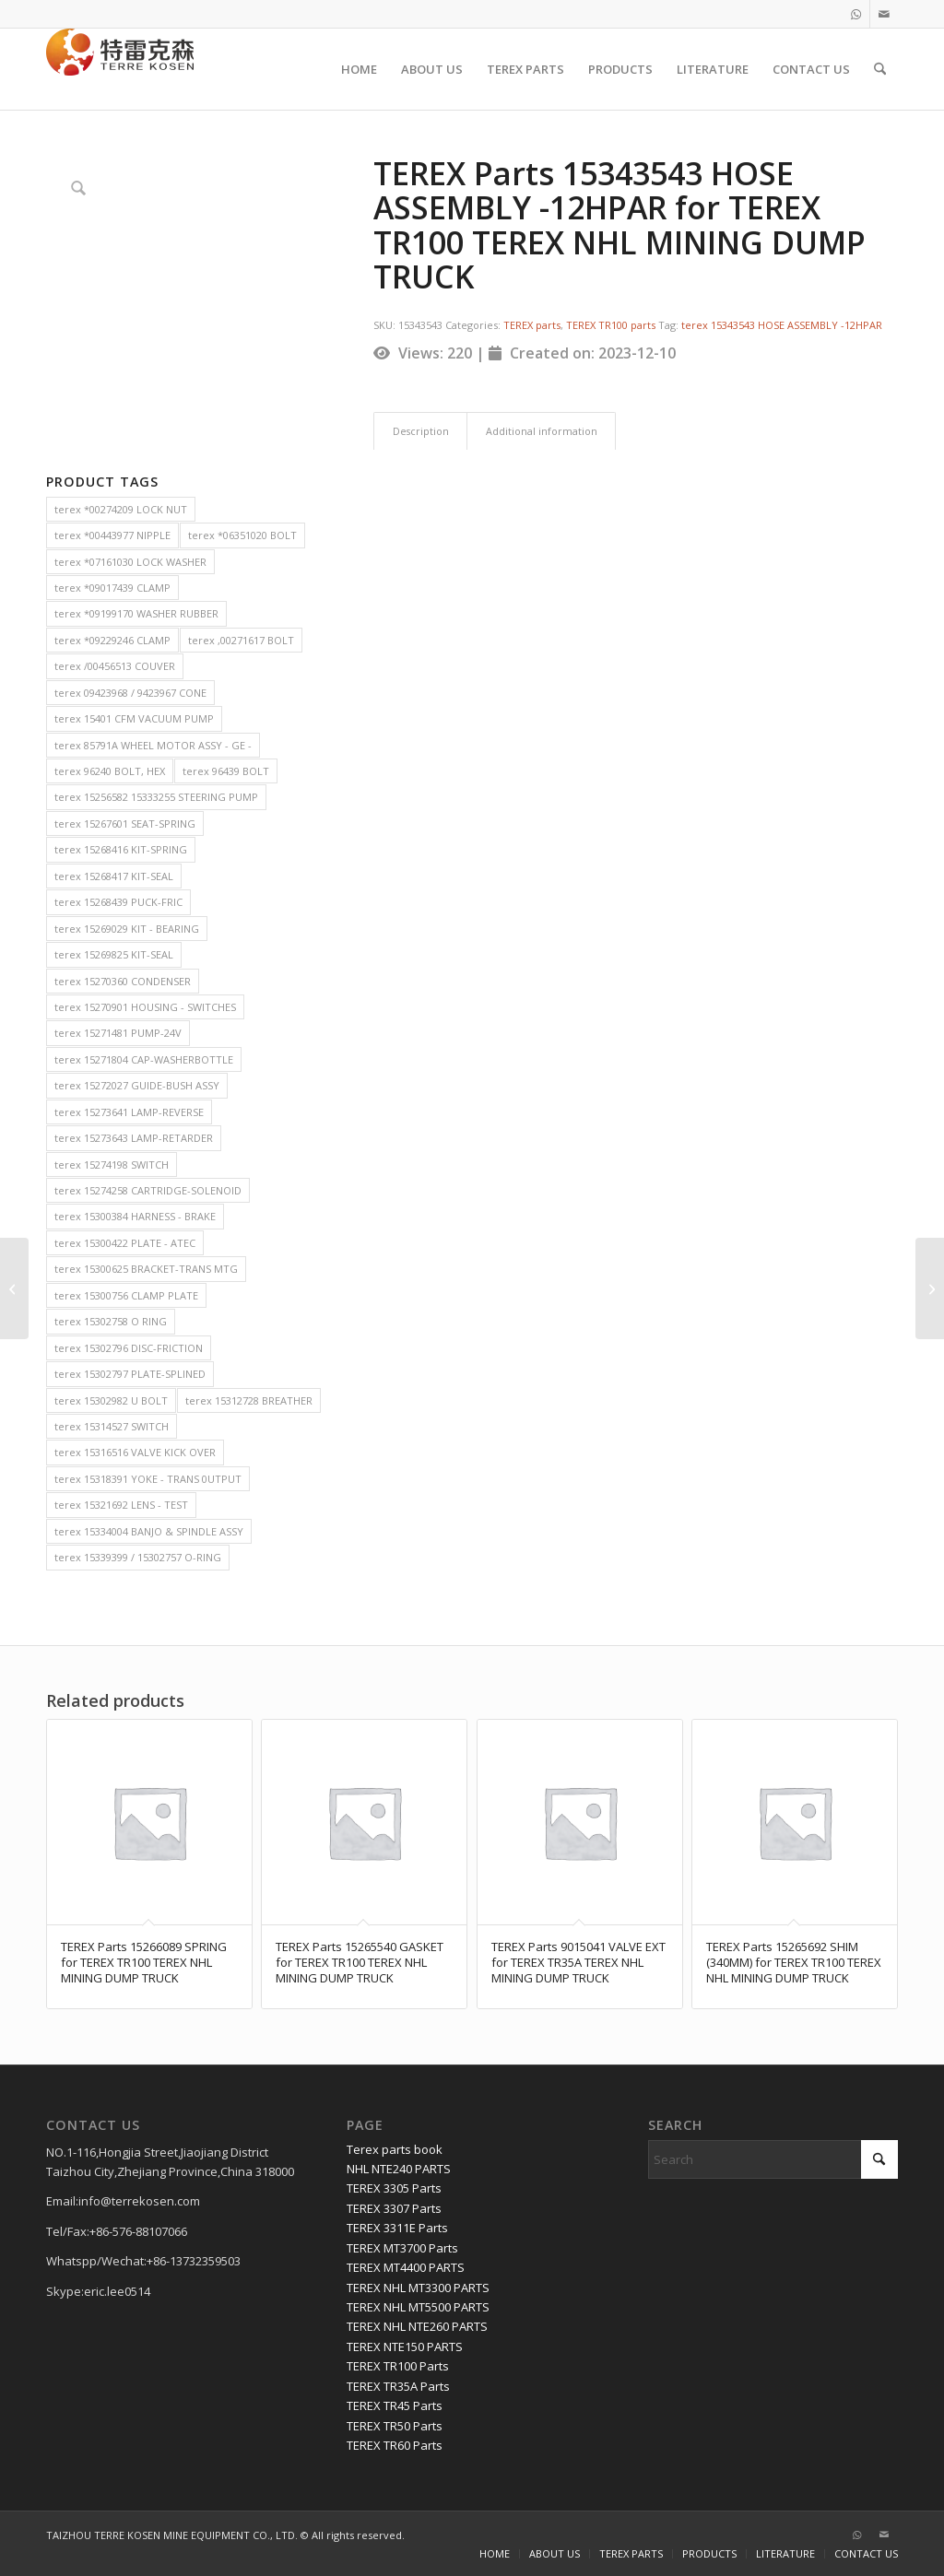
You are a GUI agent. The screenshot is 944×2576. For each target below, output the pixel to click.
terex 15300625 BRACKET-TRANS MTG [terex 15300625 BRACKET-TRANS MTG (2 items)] (146, 1269)
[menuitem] (359, 69)
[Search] (880, 69)
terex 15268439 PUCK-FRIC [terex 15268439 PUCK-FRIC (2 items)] (118, 902)
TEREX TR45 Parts (394, 2405)
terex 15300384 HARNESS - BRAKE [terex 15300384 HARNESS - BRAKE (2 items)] (135, 1216)
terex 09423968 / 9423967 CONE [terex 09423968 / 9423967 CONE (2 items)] (130, 693)
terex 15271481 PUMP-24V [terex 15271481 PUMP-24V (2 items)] (118, 1033)
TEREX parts (531, 325)
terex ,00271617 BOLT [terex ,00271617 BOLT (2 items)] (241, 640)
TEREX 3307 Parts (394, 2208)
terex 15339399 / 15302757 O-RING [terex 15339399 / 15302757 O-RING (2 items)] (137, 1557)
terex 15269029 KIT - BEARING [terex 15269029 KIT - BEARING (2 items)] (126, 928)
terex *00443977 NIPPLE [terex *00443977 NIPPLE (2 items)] (112, 535)
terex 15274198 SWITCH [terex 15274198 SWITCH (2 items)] (111, 1164)
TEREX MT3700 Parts (402, 2248)
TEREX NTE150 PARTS (405, 2346)
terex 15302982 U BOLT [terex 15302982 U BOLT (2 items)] (111, 1400)
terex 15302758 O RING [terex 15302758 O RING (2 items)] (110, 1321)
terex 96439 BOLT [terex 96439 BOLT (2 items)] (226, 771)
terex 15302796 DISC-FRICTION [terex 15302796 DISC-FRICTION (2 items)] (128, 1348)
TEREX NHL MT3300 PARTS (418, 2287)
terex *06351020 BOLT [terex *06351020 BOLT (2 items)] (242, 535)
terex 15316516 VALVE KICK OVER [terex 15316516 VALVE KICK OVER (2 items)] (135, 1452)
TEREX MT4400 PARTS (406, 2267)
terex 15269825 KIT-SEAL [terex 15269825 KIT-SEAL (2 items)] (113, 954)
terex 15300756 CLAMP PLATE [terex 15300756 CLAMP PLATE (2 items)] (126, 1295)
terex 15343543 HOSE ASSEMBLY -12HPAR (781, 325)
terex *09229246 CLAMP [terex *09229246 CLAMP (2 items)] (112, 640)
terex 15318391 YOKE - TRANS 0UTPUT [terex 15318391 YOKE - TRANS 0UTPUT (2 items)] (148, 1479)
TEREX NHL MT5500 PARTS (418, 2307)
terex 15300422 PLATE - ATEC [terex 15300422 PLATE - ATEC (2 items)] (124, 1243)
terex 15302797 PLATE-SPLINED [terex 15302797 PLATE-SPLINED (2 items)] (130, 1374)
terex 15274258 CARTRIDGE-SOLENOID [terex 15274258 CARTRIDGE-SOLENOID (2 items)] (148, 1190)
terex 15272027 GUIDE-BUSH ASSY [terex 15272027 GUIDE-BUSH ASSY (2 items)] (136, 1085)
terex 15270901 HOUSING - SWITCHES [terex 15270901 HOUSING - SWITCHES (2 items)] (145, 1007)
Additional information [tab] (541, 431)
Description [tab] (421, 431)
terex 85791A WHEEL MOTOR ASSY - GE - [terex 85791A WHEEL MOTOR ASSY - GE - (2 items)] (153, 745)
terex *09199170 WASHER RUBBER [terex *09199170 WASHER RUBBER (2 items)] (136, 613)
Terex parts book (394, 2149)
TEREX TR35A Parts (398, 2386)
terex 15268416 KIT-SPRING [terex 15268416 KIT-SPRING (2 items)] (120, 849)
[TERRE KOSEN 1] (120, 69)
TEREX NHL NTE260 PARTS (417, 2326)
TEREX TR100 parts (610, 325)
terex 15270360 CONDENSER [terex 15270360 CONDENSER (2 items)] (122, 981)
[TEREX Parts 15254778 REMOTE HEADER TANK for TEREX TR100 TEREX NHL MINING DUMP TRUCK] (929, 1288)
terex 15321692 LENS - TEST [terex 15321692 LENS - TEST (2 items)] (121, 1504)
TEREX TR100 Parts (398, 2366)
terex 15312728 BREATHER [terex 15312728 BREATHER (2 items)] (249, 1400)
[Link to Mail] (884, 14)
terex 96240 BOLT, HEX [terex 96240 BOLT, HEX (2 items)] (109, 771)
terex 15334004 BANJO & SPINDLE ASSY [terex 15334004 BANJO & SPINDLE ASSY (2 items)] (148, 1531)
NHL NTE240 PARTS (399, 2168)
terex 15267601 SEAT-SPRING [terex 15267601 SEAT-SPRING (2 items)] (124, 823)
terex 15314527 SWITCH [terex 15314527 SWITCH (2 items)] (111, 1426)
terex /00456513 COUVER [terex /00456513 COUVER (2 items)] (114, 666)
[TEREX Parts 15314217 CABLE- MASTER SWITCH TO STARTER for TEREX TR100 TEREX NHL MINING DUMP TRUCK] (14, 1288)
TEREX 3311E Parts (397, 2227)
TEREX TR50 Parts (394, 2425)
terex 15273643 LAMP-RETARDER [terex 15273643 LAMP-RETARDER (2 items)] (133, 1138)
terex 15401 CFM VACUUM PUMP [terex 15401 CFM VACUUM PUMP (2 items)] (134, 718)
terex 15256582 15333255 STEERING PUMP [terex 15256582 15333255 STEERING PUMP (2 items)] (156, 797)
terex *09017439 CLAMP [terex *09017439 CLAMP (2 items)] (112, 587)
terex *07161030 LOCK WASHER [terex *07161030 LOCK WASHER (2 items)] (130, 562)
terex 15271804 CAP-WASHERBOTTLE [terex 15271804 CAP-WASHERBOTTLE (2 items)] (143, 1059)
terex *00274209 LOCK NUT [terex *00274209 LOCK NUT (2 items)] (120, 509)
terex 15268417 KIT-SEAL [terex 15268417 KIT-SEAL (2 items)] (113, 876)
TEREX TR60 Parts (394, 2445)
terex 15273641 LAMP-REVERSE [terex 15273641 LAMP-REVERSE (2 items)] (129, 1112)
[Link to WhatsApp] (856, 14)
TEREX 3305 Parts (394, 2188)
